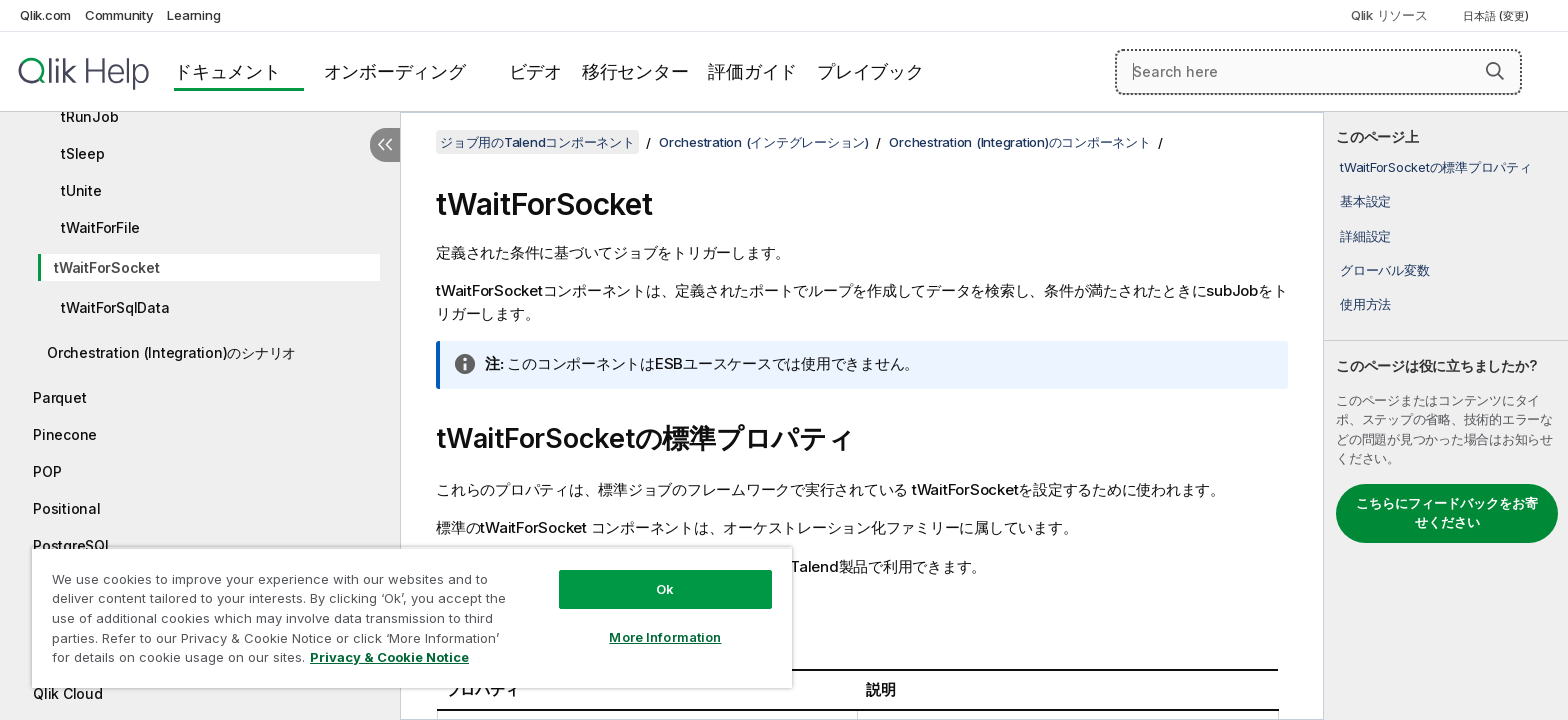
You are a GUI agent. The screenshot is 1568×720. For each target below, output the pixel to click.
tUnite (81, 190)
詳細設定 (1365, 236)
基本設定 (1365, 201)
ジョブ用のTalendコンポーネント (537, 142)
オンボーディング (395, 71)
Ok (665, 589)
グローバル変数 (1384, 270)
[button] (1495, 71)
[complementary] (1446, 416)
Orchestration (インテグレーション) (764, 142)
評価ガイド (752, 71)
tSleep (83, 153)
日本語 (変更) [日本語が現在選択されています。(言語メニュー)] (1497, 16)
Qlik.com (45, 15)
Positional (67, 508)
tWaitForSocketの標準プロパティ (1436, 167)
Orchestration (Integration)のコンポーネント (1019, 142)
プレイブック (870, 71)
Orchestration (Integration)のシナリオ (171, 352)
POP (47, 471)
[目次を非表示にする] (385, 145)
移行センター (635, 71)
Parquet (59, 397)
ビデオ (535, 71)
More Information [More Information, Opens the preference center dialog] (665, 637)
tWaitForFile (100, 227)
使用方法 (1365, 304)
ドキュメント (227, 71)
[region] (412, 617)
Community (119, 15)
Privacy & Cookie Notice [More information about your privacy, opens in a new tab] (389, 657)
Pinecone (65, 434)
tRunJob (89, 116)
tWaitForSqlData (115, 307)
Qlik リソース (1389, 15)
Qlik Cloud (68, 693)
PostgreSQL (73, 545)
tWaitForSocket (107, 267)
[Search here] (1318, 72)
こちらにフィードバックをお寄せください (1447, 513)
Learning (193, 15)
